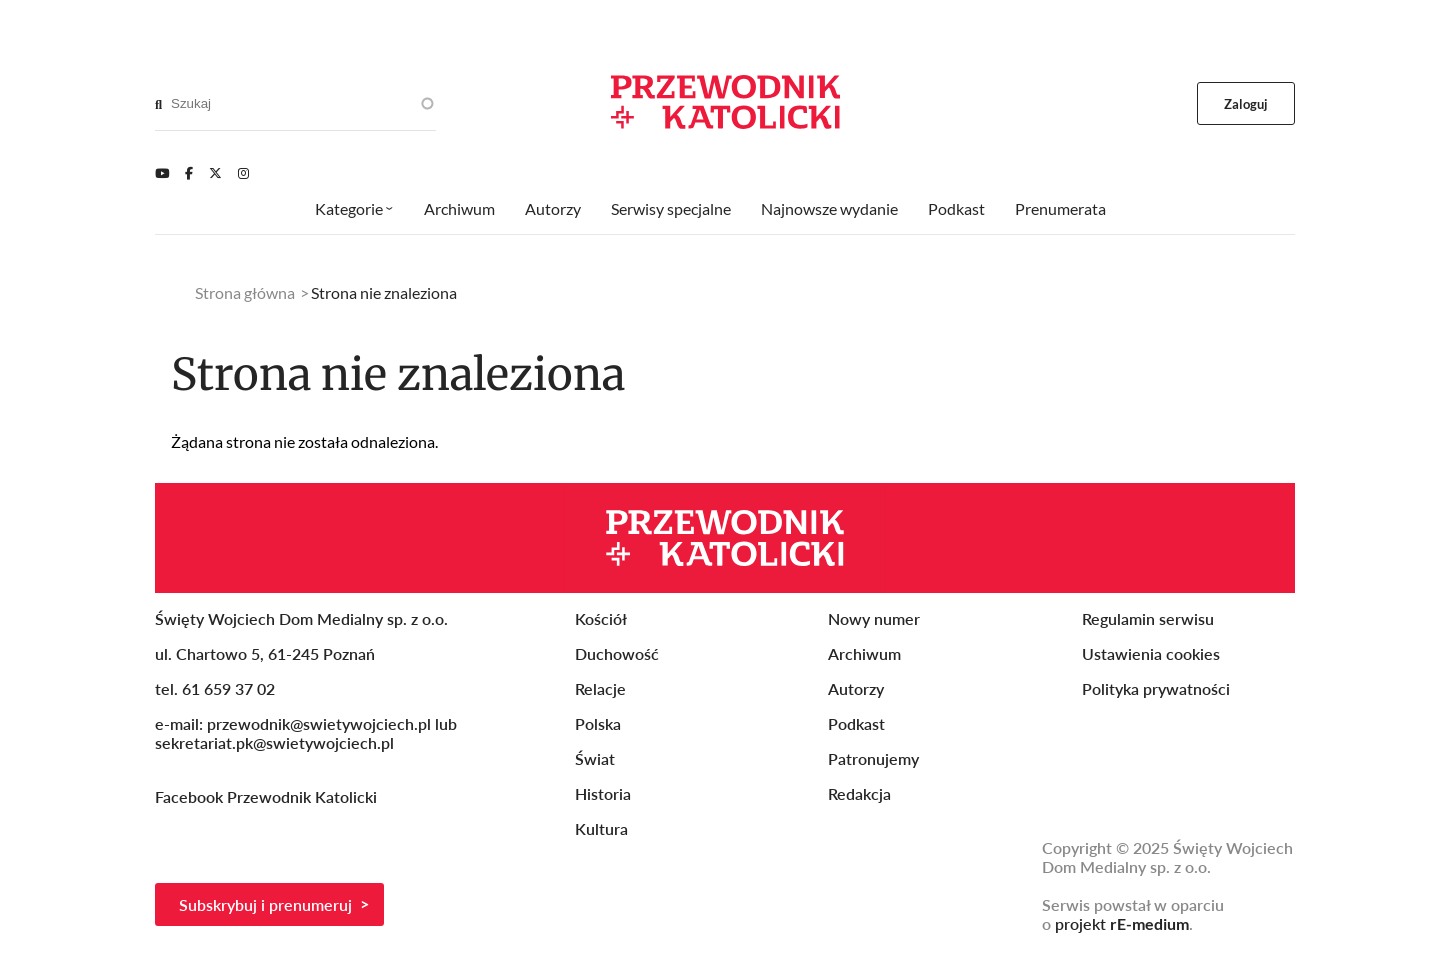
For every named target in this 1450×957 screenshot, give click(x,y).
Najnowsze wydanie (829, 208)
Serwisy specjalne (671, 208)
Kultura (601, 828)
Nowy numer (874, 618)
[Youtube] (162, 173)
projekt (1122, 923)
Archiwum (459, 208)
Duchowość (617, 653)
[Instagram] (243, 173)
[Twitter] (215, 173)
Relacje (600, 688)
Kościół (601, 618)
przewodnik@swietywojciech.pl (319, 723)
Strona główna (245, 292)
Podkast (956, 208)
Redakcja (859, 793)
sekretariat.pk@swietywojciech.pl (274, 742)
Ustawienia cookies (1151, 653)
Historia (603, 793)
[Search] (158, 104)
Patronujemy (873, 758)
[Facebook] (189, 173)
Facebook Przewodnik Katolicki (268, 796)
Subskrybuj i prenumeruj (265, 904)
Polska (598, 723)
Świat (595, 758)
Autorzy (553, 208)
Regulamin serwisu (1148, 618)
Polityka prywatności (1156, 688)
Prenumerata (1060, 208)
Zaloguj (1246, 104)
